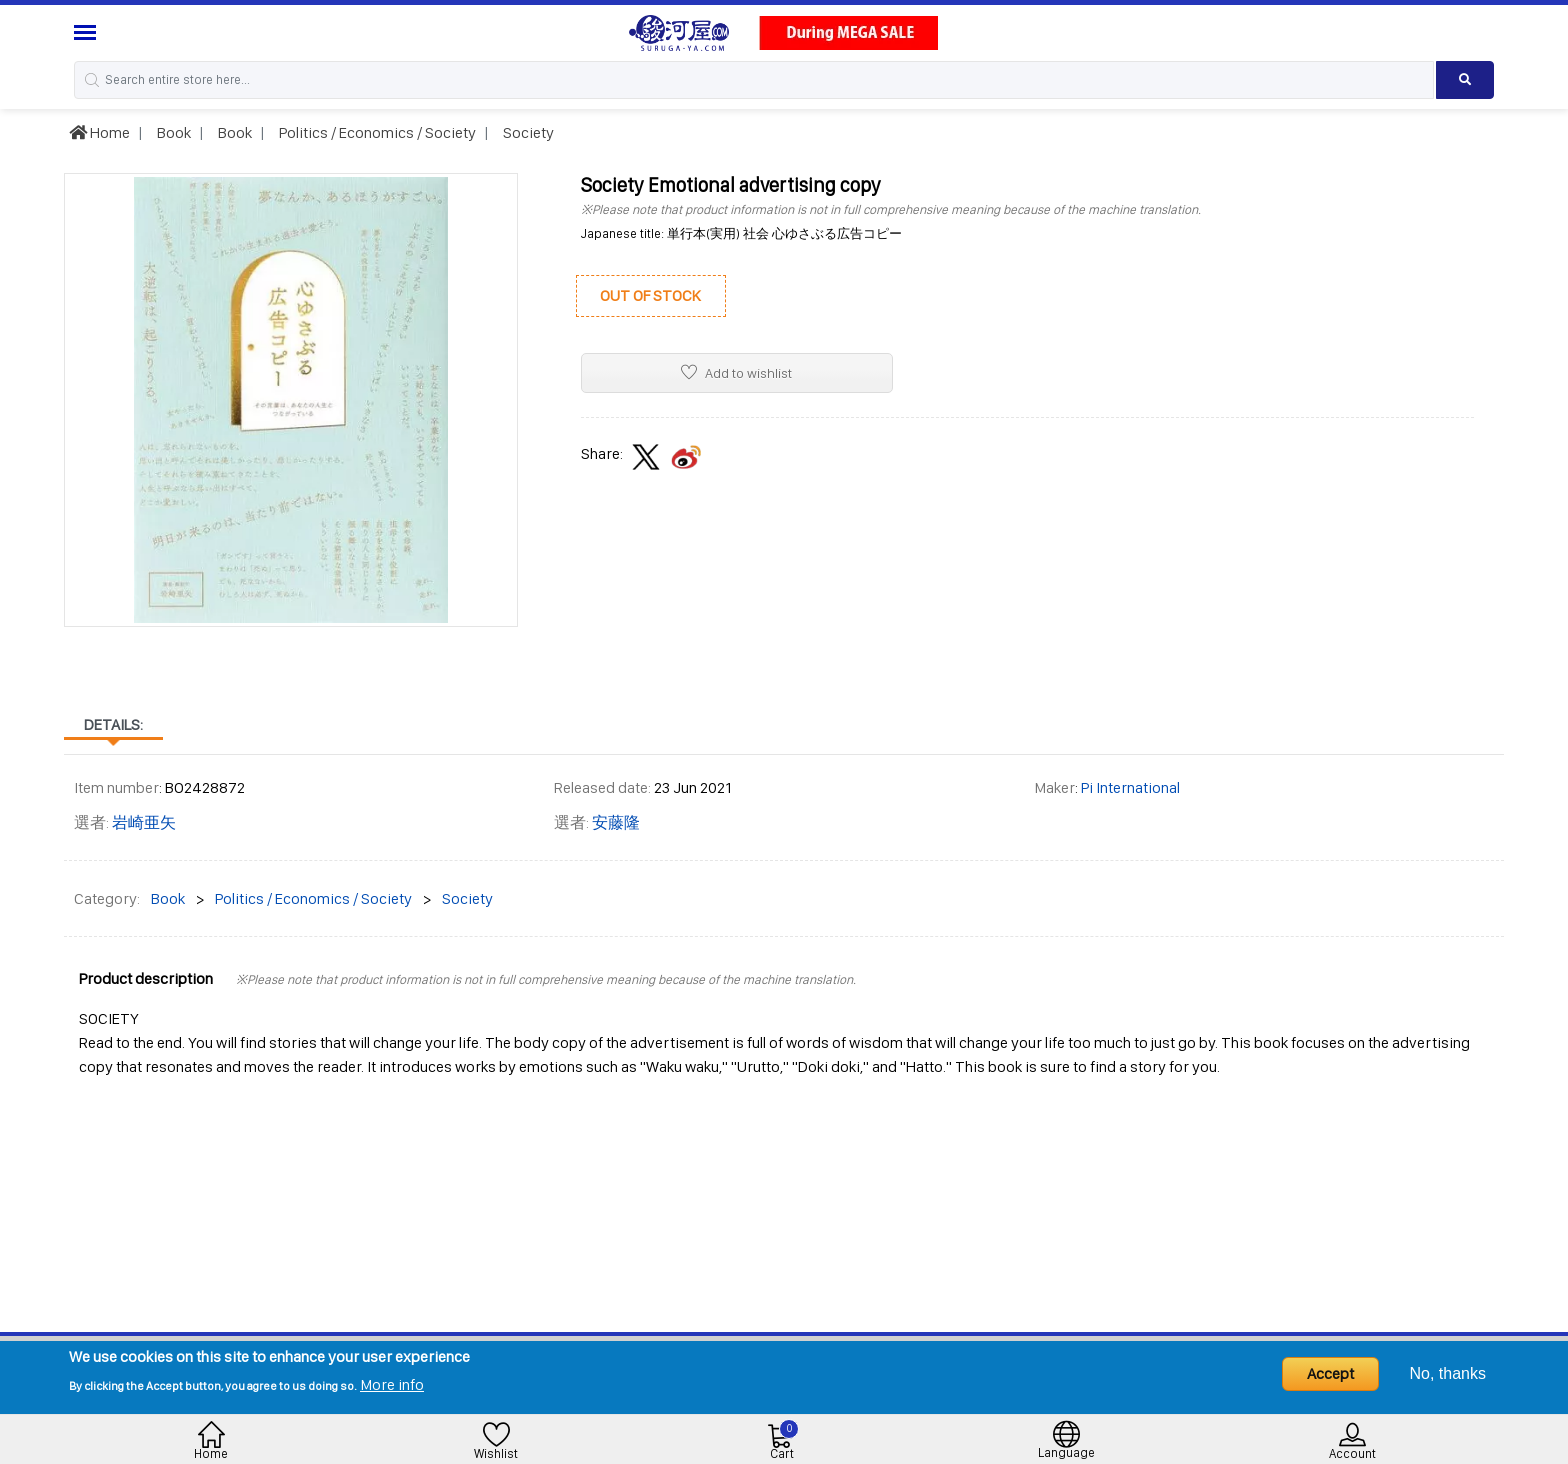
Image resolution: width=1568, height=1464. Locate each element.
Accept (1330, 1373)
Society (527, 132)
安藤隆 (616, 822)
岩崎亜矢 (144, 822)
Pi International (1130, 787)
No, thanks (1448, 1373)
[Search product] (1465, 80)
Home (99, 132)
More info (392, 1384)
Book (172, 132)
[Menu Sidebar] (87, 32)
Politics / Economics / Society (376, 132)
